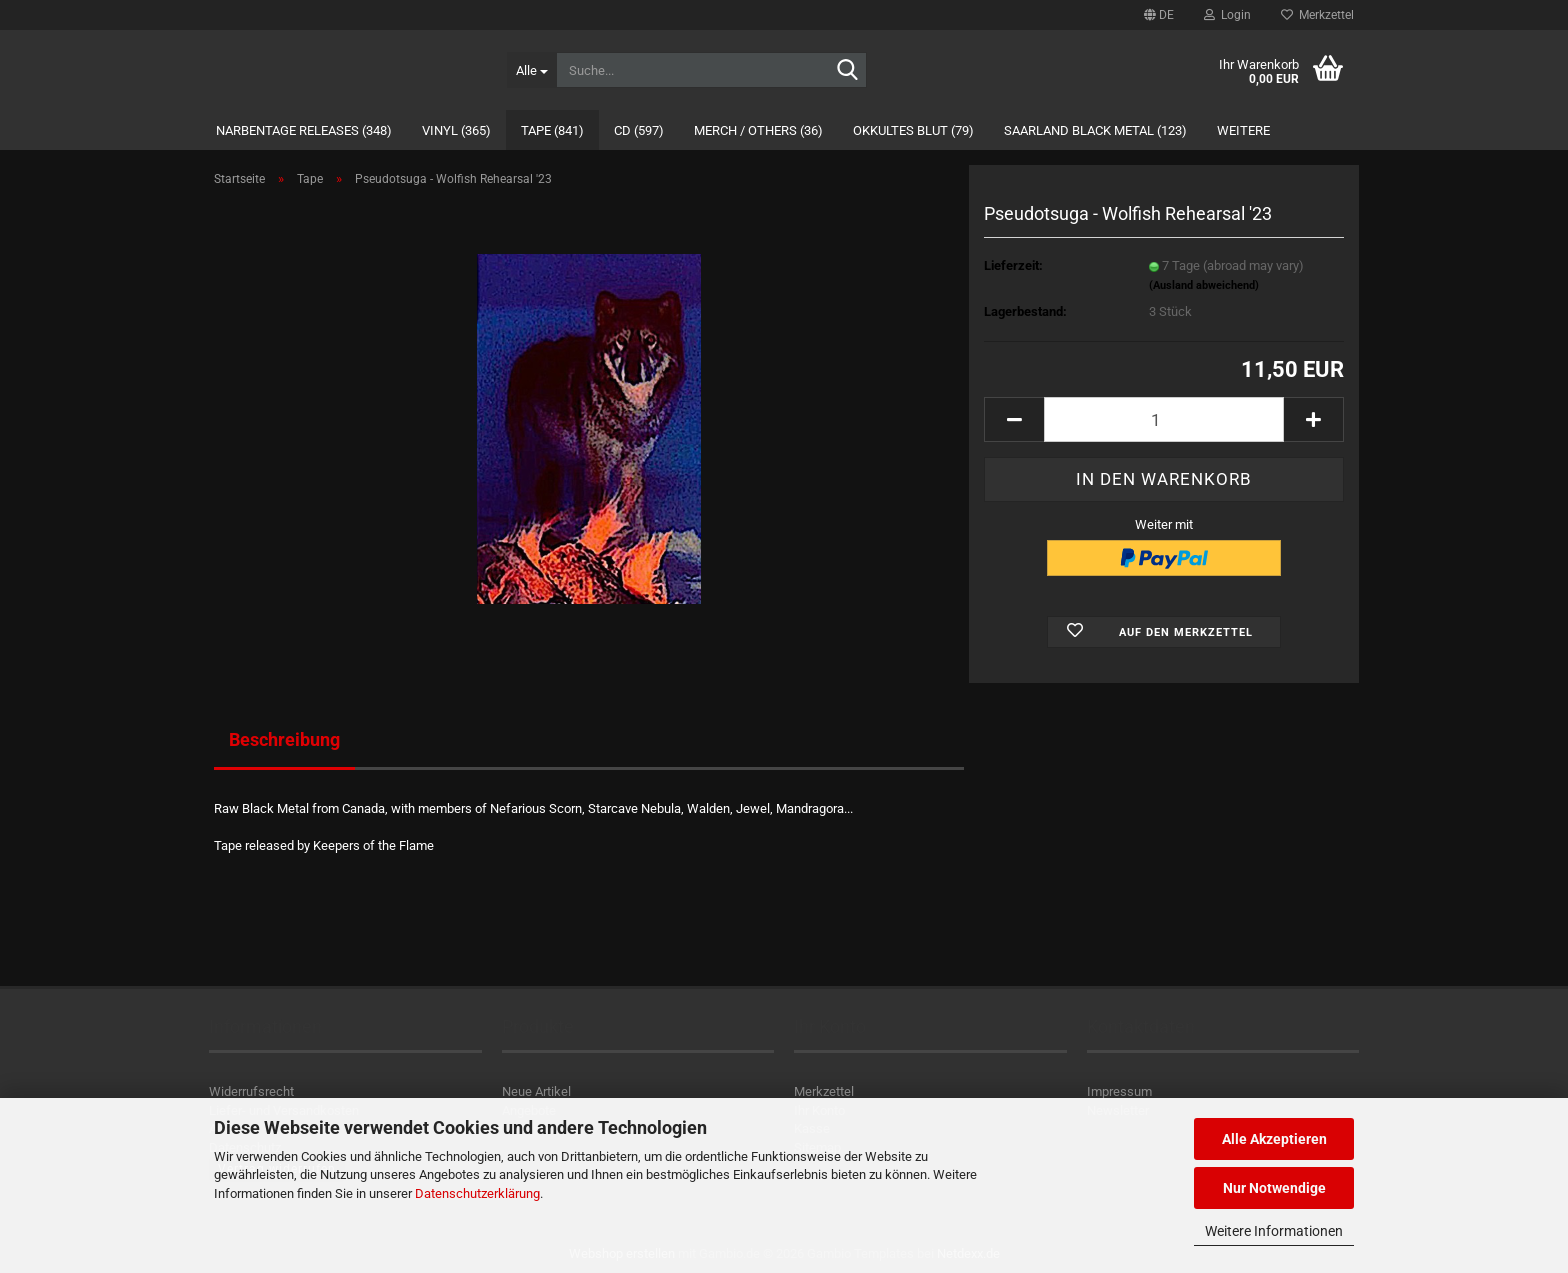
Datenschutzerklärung (477, 1193)
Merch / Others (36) (758, 130)
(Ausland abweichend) (1204, 285)
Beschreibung (284, 739)
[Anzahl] (1164, 419)
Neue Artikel (536, 1091)
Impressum (1119, 1091)
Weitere (1243, 130)
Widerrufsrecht (251, 1091)
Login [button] (1227, 15)
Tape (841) (552, 130)
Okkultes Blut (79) (913, 130)
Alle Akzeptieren (1274, 1139)
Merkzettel (1317, 15)
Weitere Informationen (1274, 1231)
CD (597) (639, 130)
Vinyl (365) (456, 130)
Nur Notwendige (1274, 1188)
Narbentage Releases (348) (304, 130)
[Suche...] (531, 70)
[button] (1159, 15)
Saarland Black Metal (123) (1095, 130)
